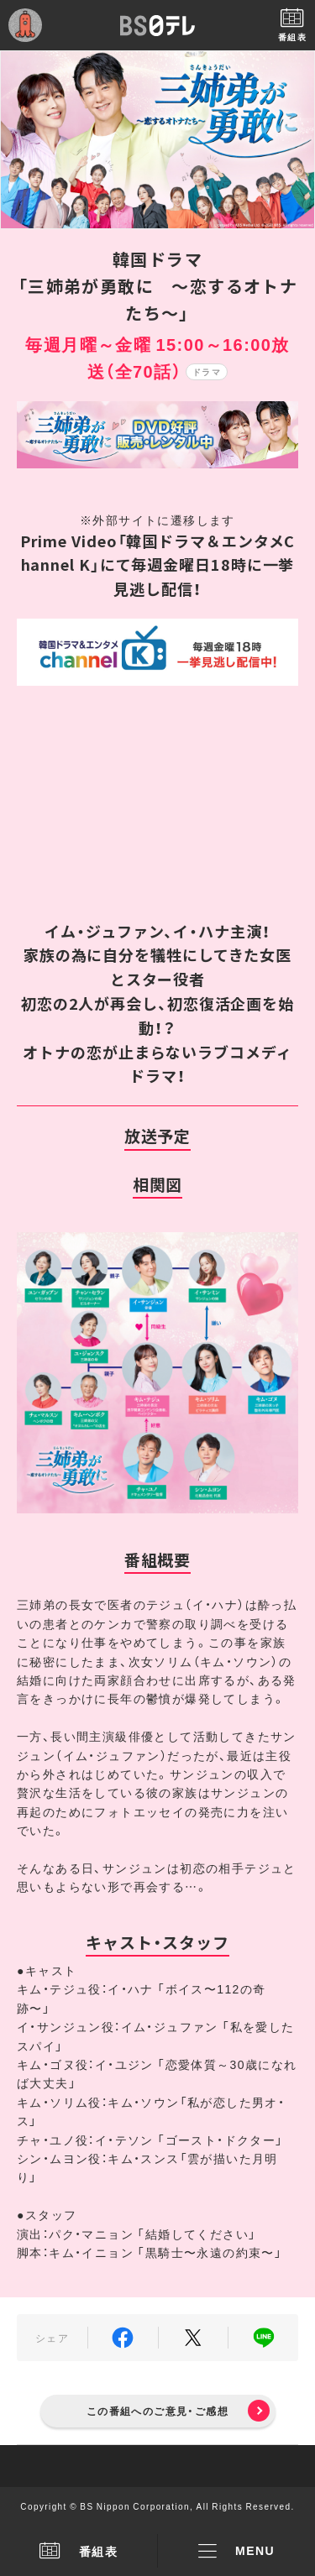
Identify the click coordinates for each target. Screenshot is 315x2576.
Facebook (123, 2338)
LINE (263, 2338)
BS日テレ (158, 25)
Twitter (193, 2338)
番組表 (78, 2551)
